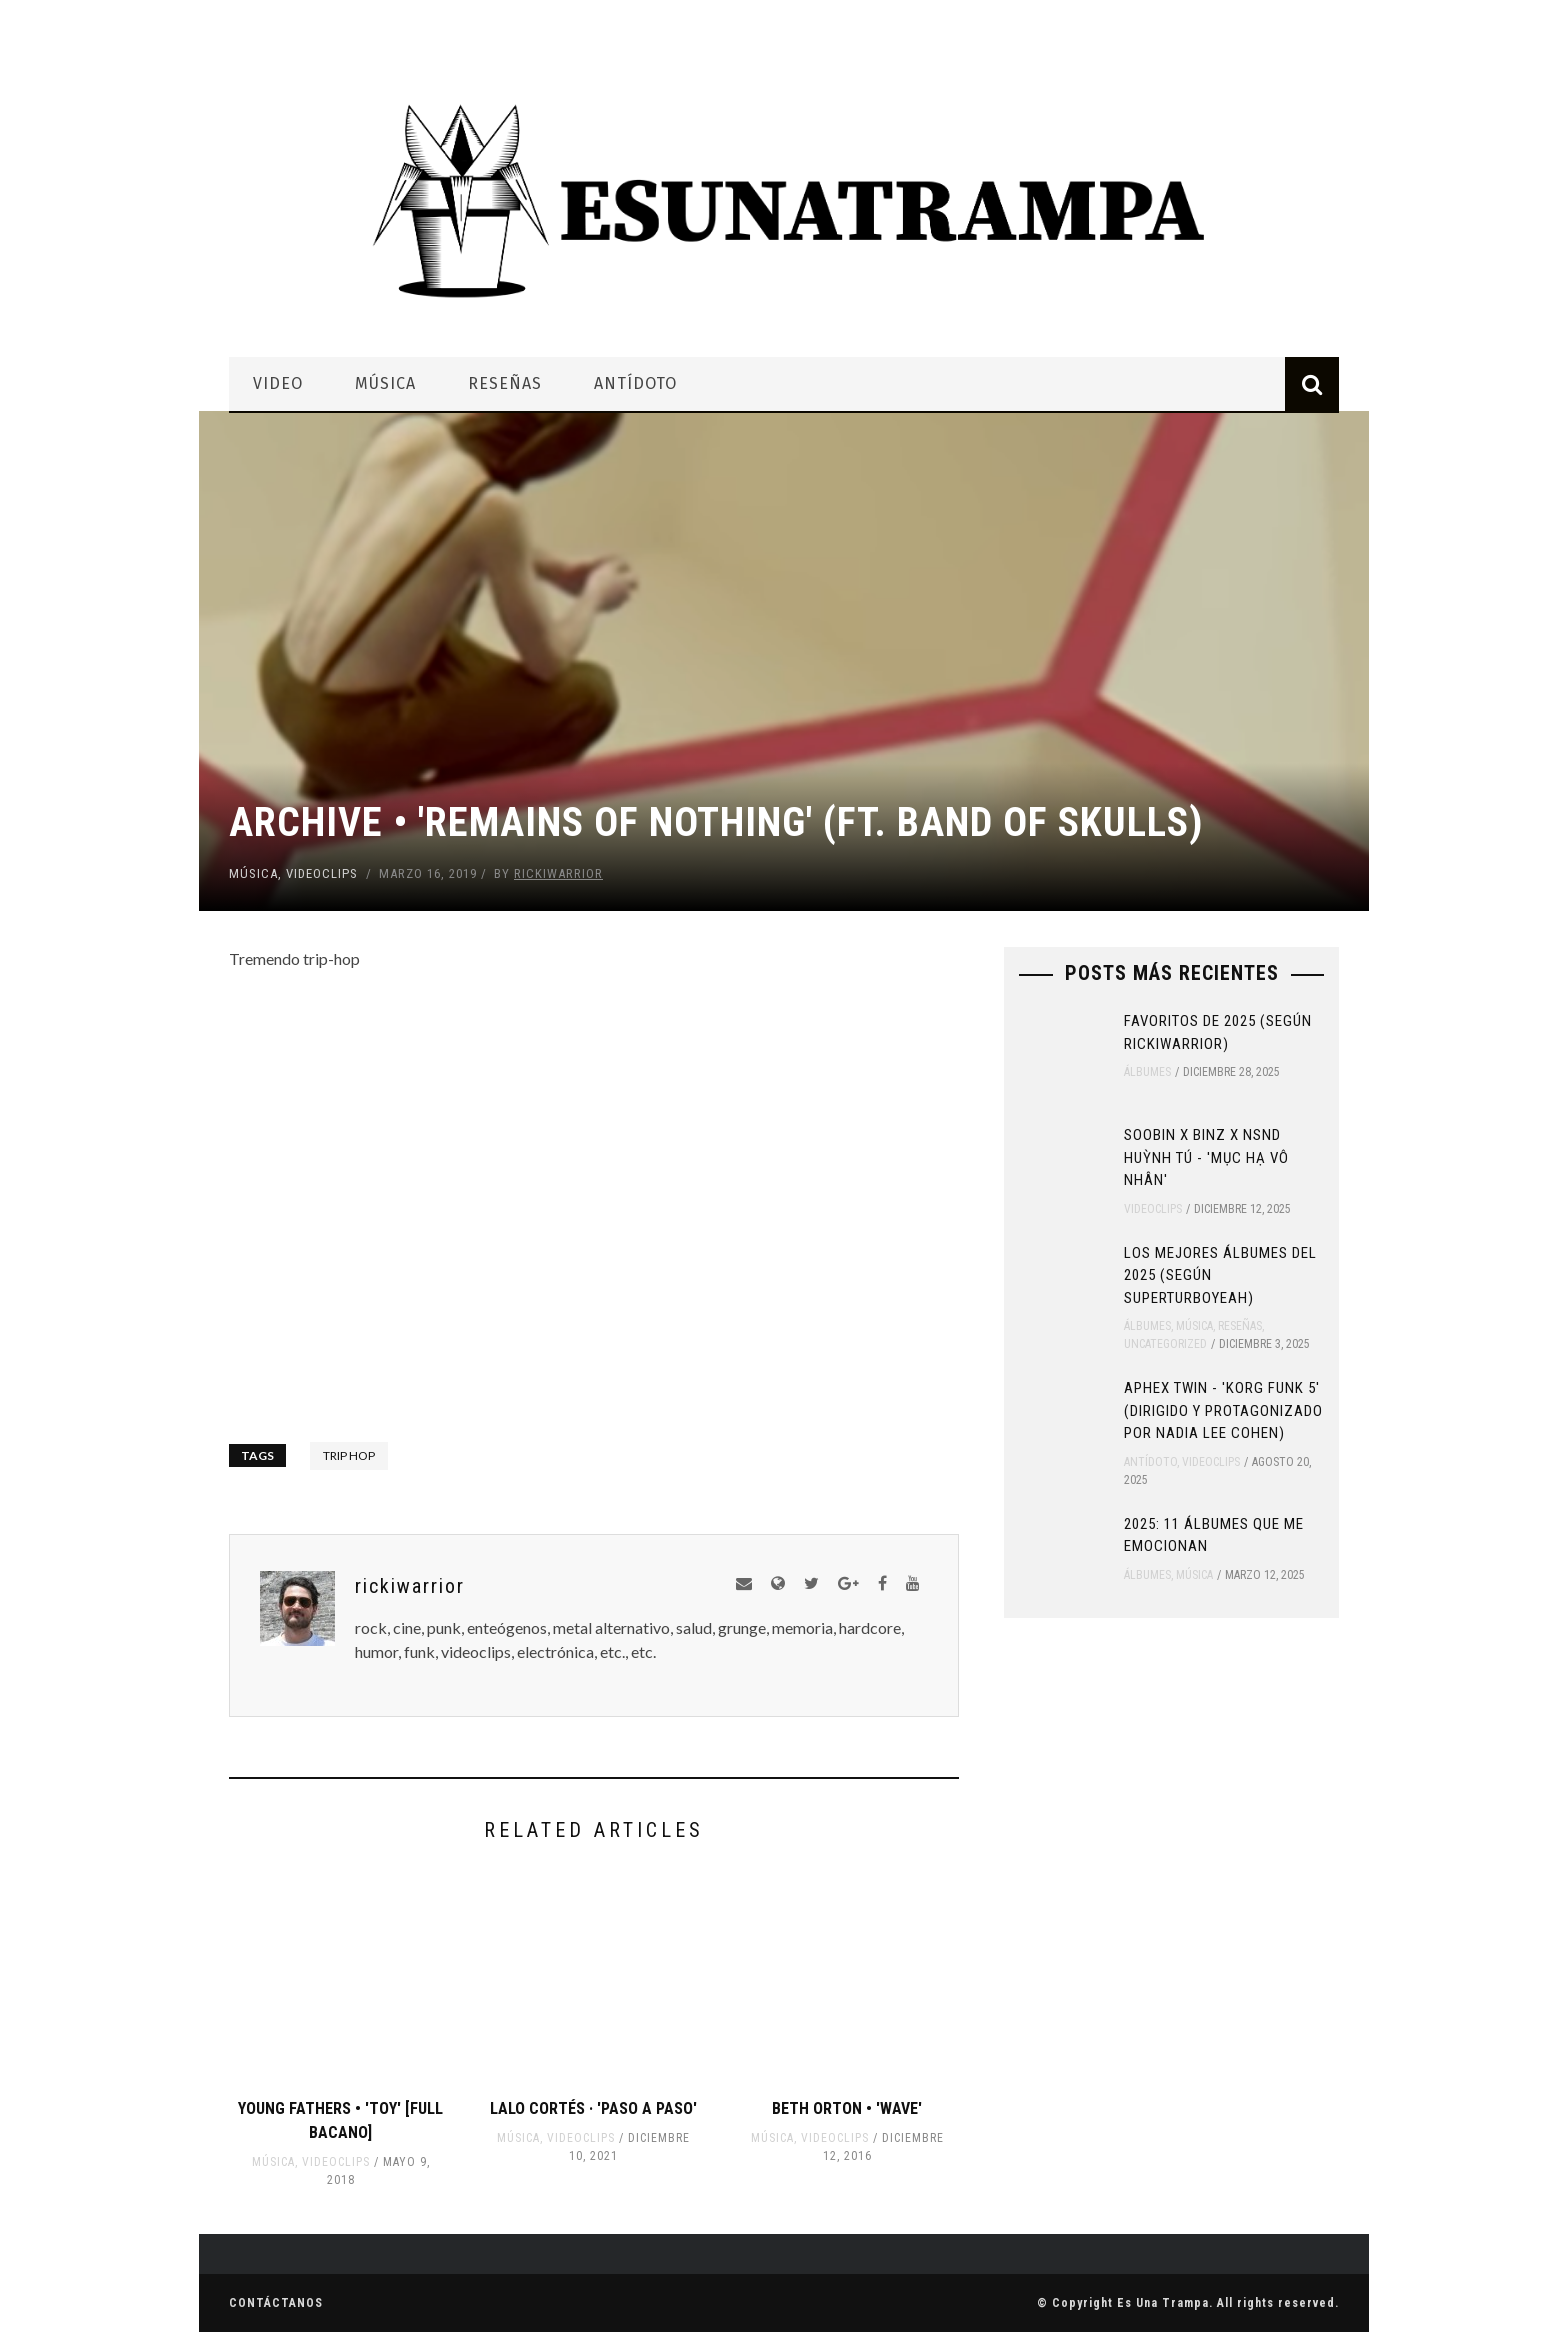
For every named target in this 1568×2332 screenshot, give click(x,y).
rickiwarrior (558, 873)
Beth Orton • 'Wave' (847, 2108)
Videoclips (322, 873)
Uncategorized (1165, 1344)
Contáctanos (276, 2303)
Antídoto (635, 383)
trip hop (349, 1455)
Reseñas (505, 383)
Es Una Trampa (1163, 2303)
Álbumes (1147, 1072)
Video (278, 383)
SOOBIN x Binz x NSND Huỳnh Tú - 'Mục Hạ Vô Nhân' (1206, 1157)
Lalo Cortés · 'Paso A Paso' (593, 2108)
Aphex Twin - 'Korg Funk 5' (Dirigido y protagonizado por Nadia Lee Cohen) (1223, 1410)
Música (385, 383)
